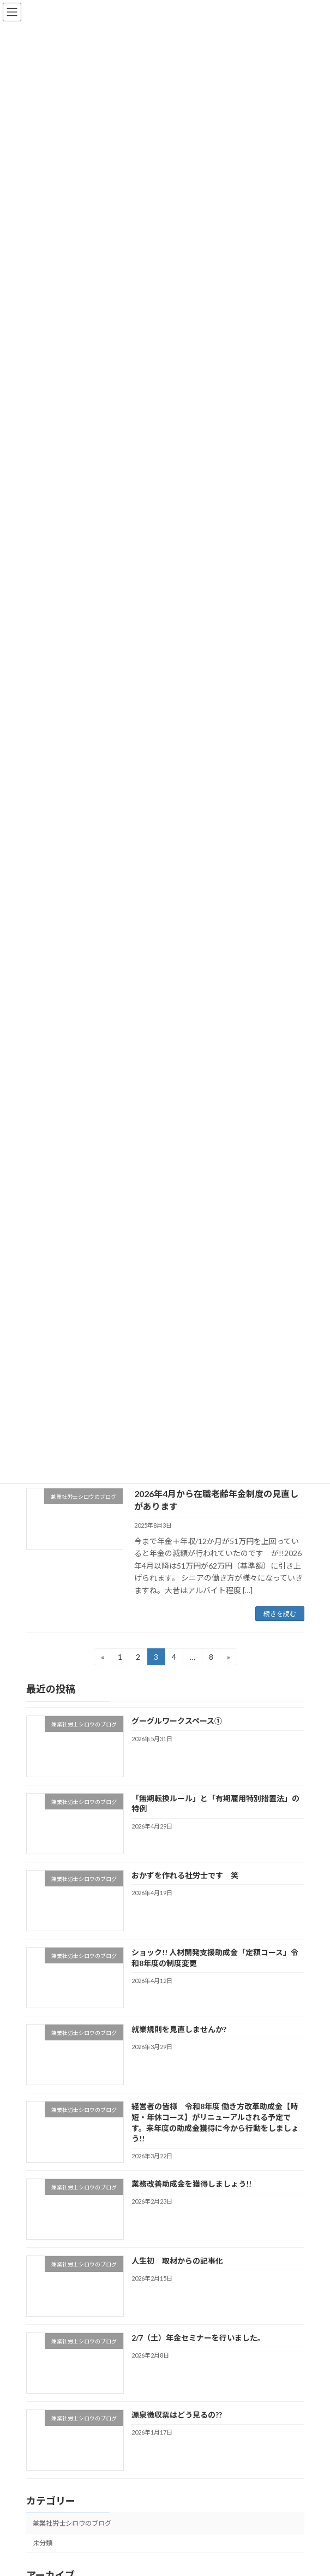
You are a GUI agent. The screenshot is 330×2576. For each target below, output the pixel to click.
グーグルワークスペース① (176, 1720)
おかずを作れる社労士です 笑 (184, 1875)
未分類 (42, 2543)
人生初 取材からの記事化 (177, 2260)
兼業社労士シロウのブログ (72, 2523)
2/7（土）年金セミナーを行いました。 (198, 2337)
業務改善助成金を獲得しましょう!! (191, 2183)
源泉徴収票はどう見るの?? (176, 2414)
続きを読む (279, 1614)
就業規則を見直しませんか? (178, 2029)
